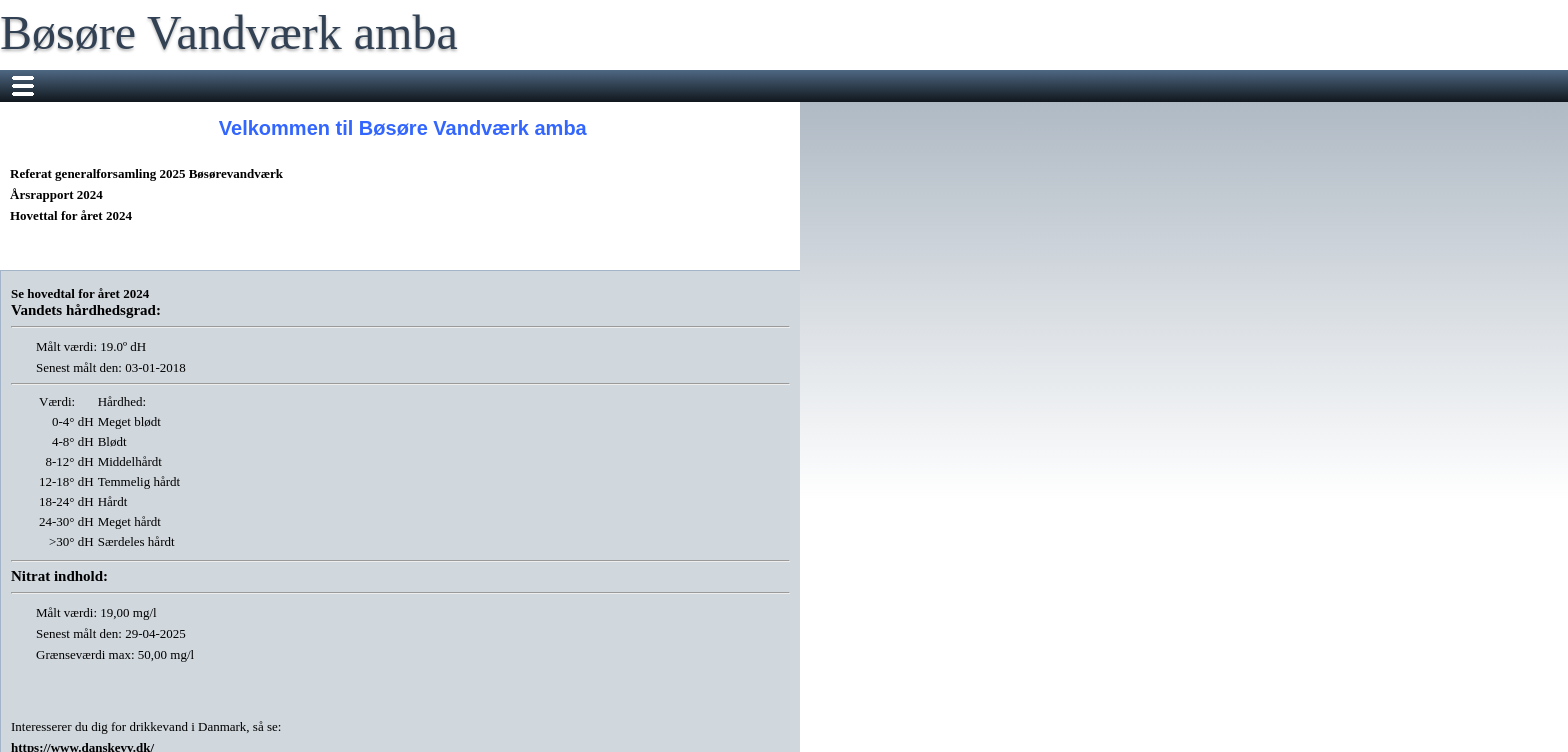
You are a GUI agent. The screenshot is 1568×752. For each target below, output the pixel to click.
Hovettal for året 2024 (71, 215)
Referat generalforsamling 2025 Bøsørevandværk (146, 173)
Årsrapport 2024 (56, 194)
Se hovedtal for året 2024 (80, 293)
